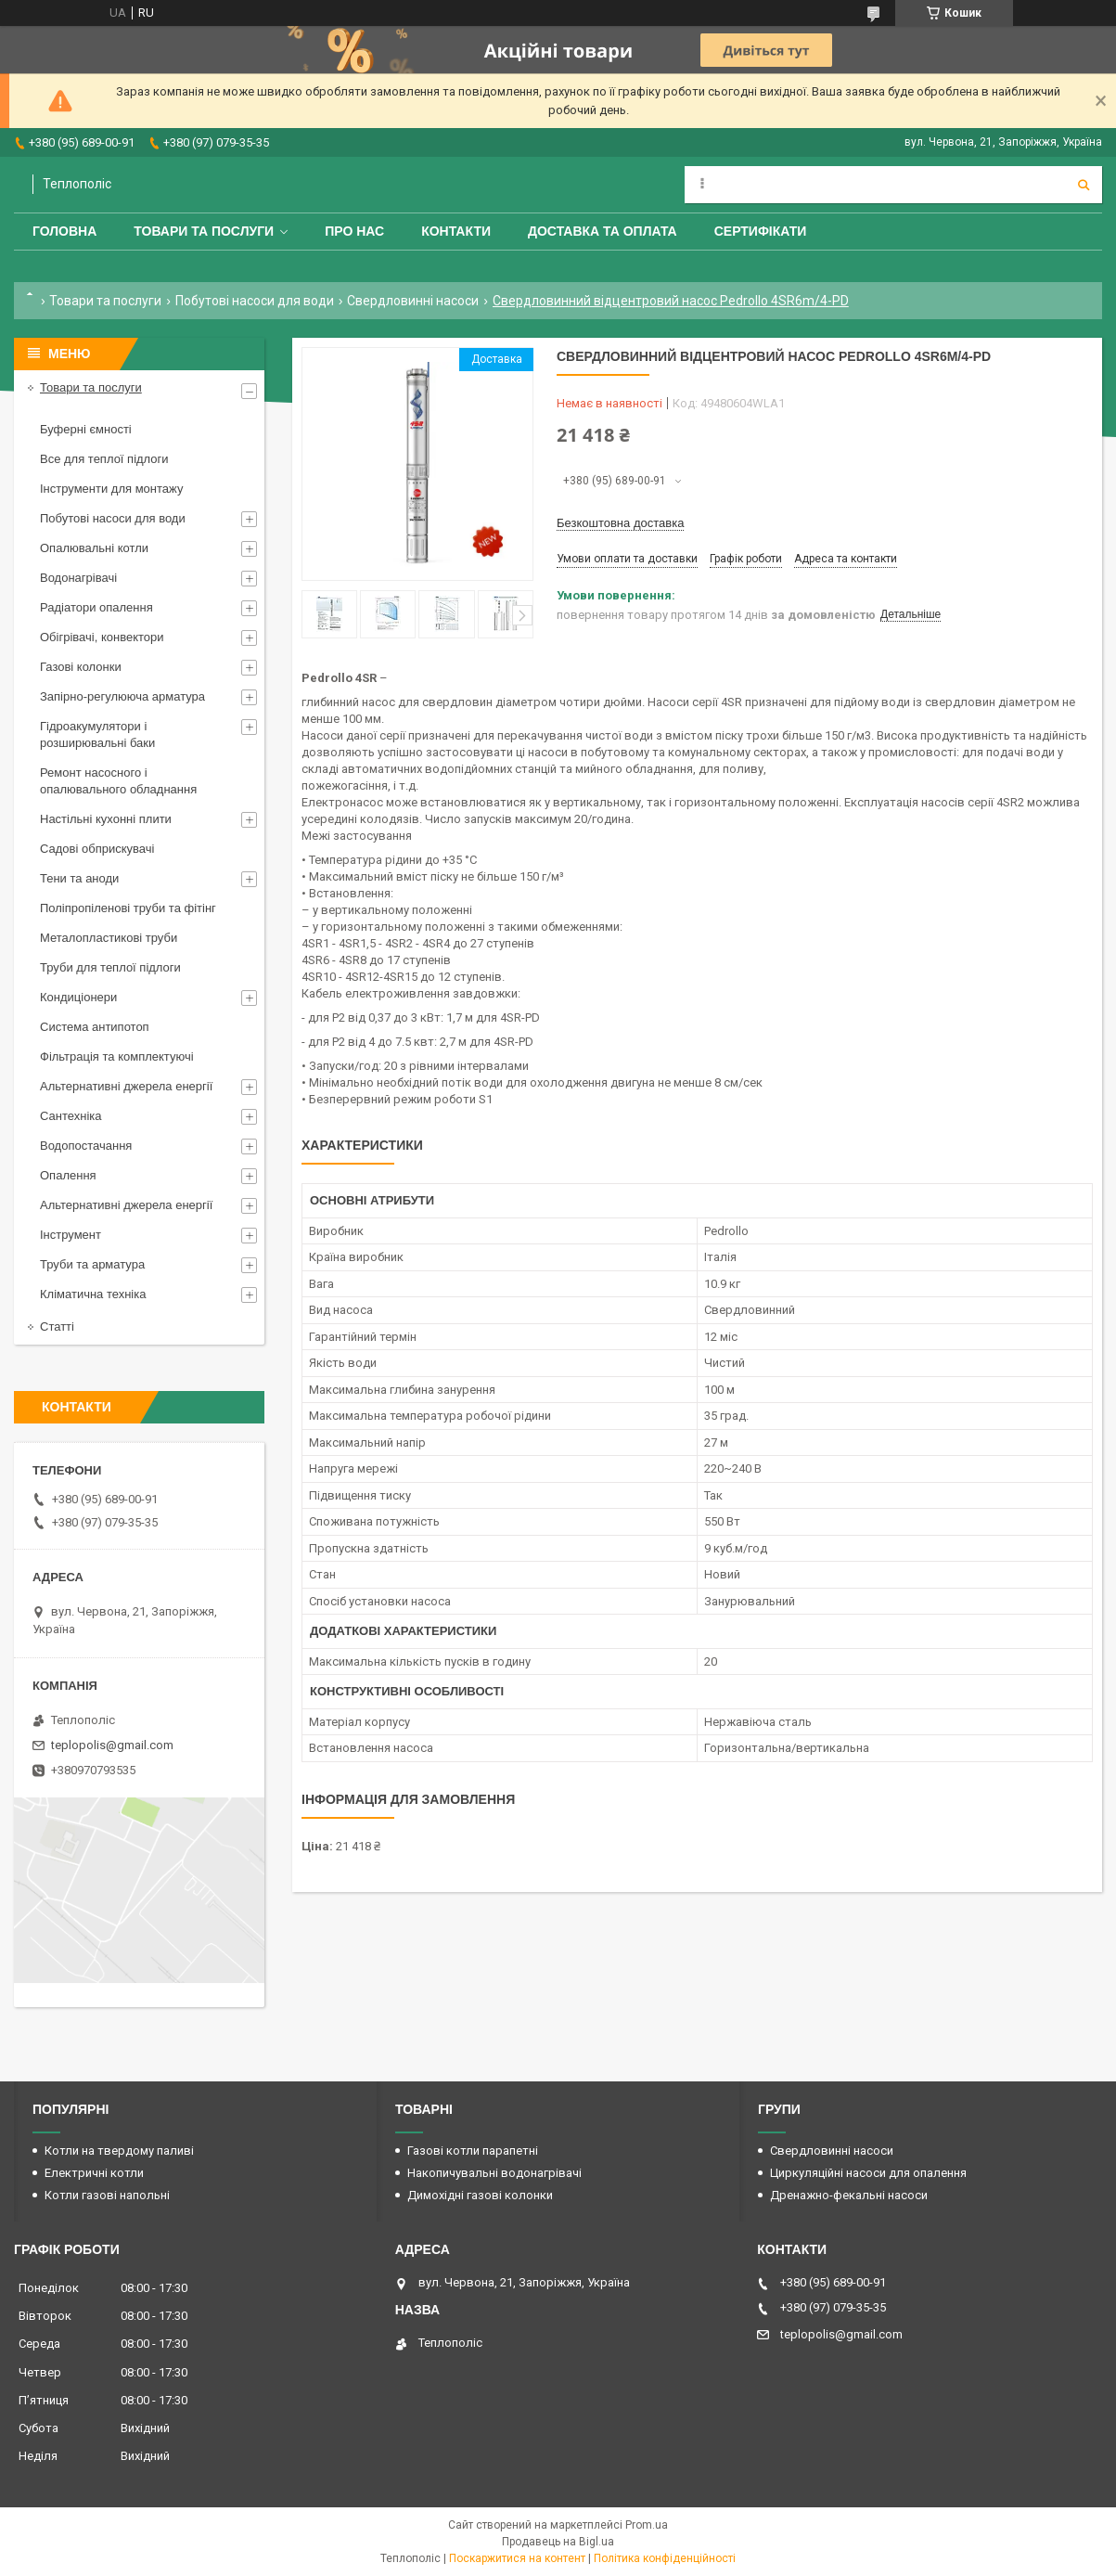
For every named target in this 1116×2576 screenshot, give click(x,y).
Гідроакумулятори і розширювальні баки (97, 734)
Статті (57, 1326)
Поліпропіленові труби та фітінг (128, 908)
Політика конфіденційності (665, 2558)
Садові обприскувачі (97, 849)
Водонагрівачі (78, 578)
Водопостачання (86, 1146)
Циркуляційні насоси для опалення (868, 2173)
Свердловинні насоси (413, 300)
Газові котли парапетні (472, 2150)
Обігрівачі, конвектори (102, 637)
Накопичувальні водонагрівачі (494, 2173)
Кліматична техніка (93, 1294)
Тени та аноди (79, 878)
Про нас (354, 231)
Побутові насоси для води (254, 300)
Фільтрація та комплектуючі (117, 1056)
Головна (64, 231)
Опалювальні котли (94, 548)
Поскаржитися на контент (517, 2558)
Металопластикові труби (108, 938)
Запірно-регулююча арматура (122, 696)
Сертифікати (760, 231)
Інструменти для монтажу (111, 489)
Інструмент (70, 1235)
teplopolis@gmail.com (112, 1745)
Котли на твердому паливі (119, 2150)
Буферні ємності (86, 429)
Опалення (68, 1175)
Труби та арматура (92, 1264)
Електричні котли (94, 2173)
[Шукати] (1083, 184)
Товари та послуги (204, 231)
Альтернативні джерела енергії (126, 1086)
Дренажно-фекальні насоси (849, 2195)
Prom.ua (646, 2524)
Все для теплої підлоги (104, 459)
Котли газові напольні (107, 2195)
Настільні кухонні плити (106, 819)
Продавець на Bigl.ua (558, 2541)
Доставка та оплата (602, 231)
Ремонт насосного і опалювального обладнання (118, 781)
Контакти (456, 231)
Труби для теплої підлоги (110, 967)
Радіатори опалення (96, 607)
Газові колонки (81, 667)
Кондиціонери (78, 997)
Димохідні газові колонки (480, 2195)
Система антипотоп (94, 1027)
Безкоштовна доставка (620, 523)
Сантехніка (70, 1116)
